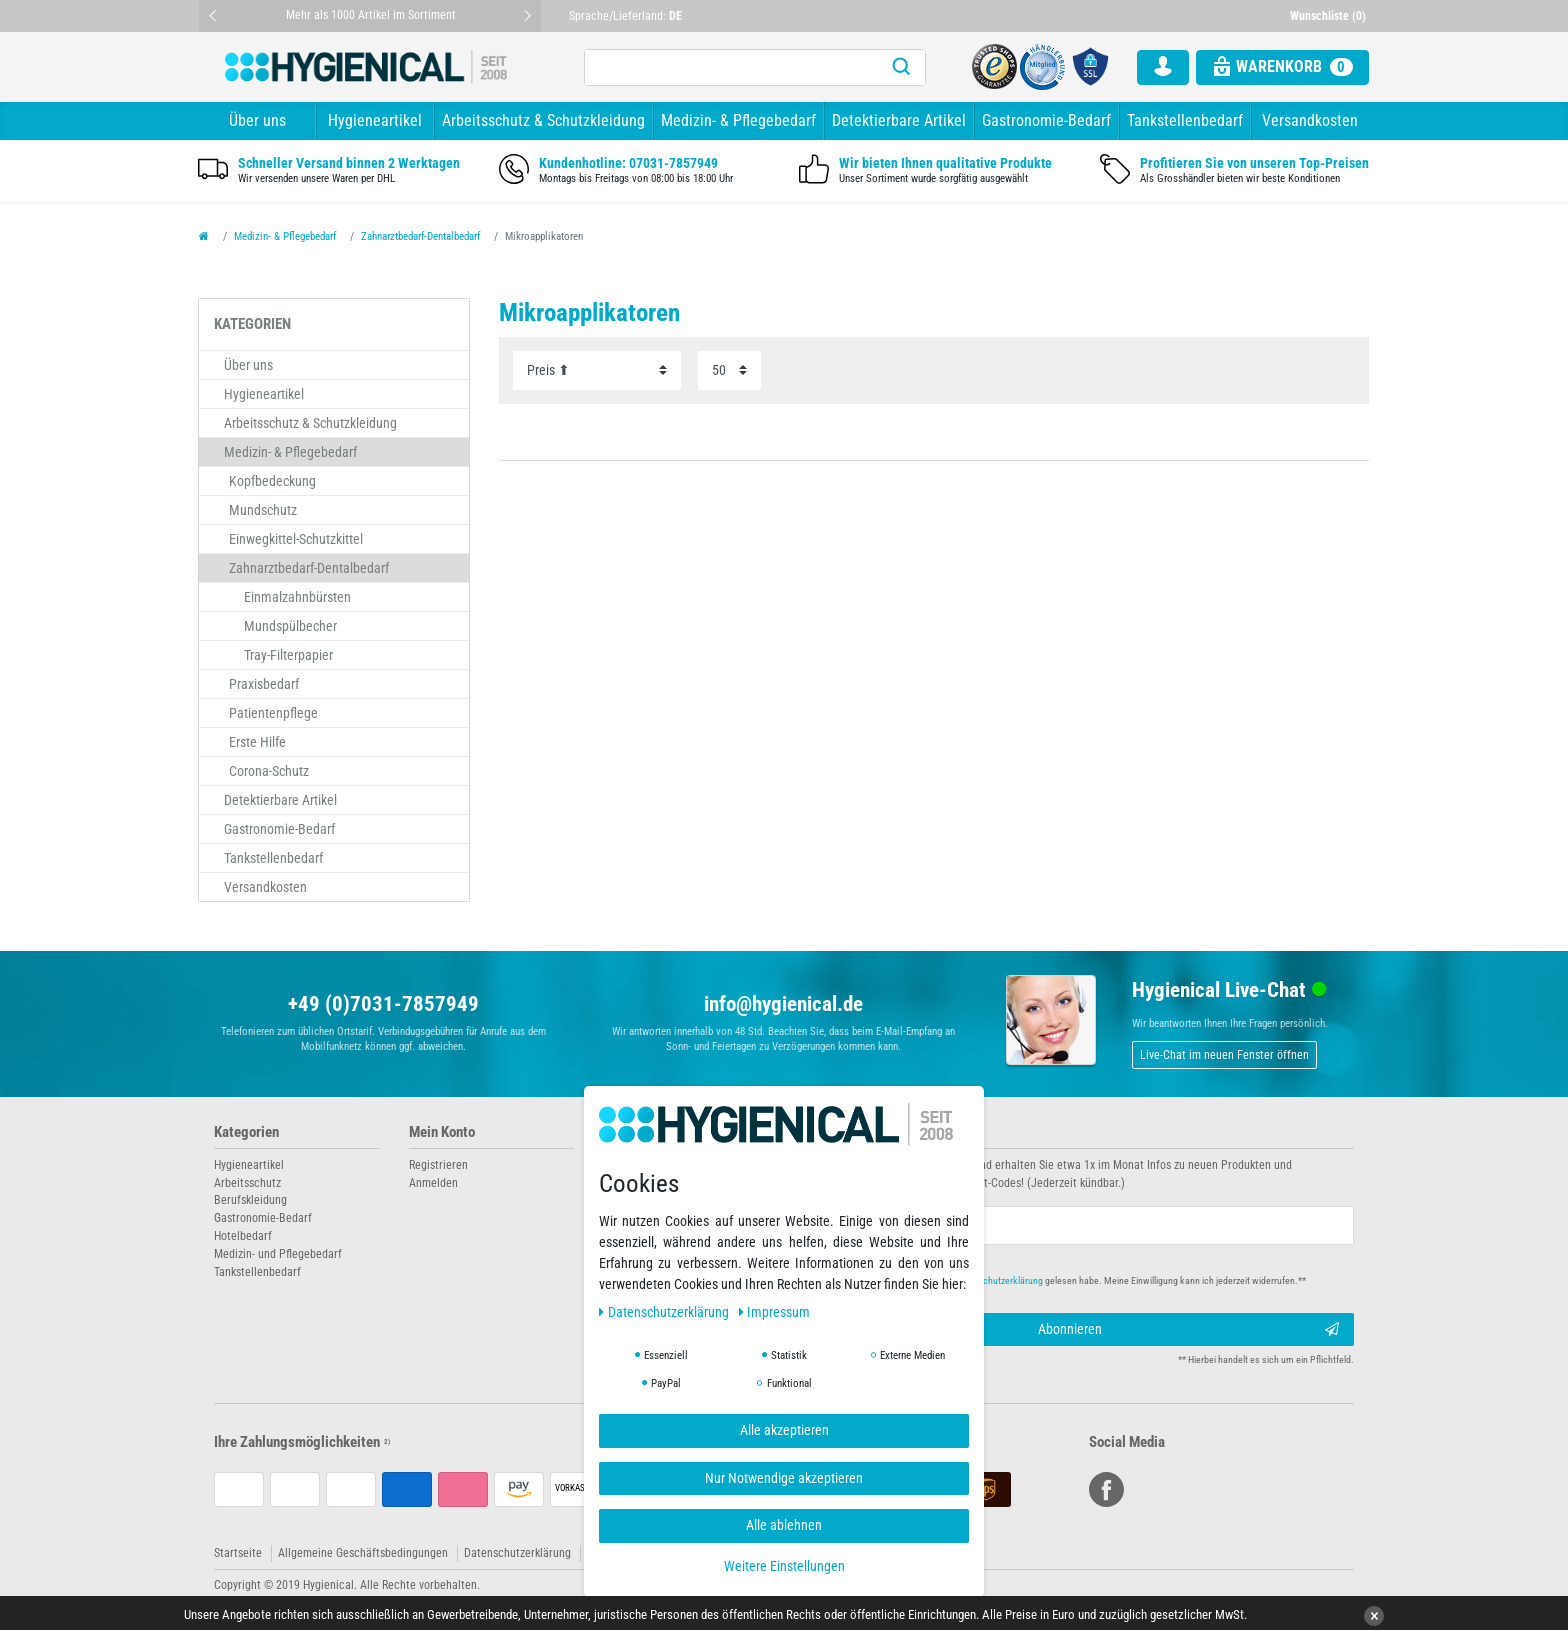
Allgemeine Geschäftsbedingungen (363, 1553)
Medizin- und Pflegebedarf (278, 1254)
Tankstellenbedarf (1185, 120)
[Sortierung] (597, 370)
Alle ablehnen (784, 1525)
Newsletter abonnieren (866, 1132)
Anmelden (433, 1183)
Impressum (775, 1312)
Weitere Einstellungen (784, 1566)
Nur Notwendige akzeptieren (784, 1478)
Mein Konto (442, 1132)
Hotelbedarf (243, 1236)
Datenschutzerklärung (517, 1553)
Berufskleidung (250, 1200)
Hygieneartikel (375, 120)
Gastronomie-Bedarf (1046, 120)
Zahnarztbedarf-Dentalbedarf (420, 236)
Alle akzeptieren (784, 1430)
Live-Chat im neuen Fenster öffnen (1224, 1055)
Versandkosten (1310, 120)
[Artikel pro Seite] (729, 370)
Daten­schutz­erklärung (665, 1312)
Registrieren (438, 1165)
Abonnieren (1189, 1330)
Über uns (257, 120)
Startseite (238, 1553)
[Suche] (901, 67)
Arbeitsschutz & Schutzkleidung (543, 120)
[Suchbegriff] (731, 67)
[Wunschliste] (1330, 16)
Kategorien (246, 1132)
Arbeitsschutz (247, 1183)
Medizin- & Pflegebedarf (738, 120)
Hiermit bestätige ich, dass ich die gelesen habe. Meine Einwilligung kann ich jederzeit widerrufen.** (1061, 1280)
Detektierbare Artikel (899, 120)
